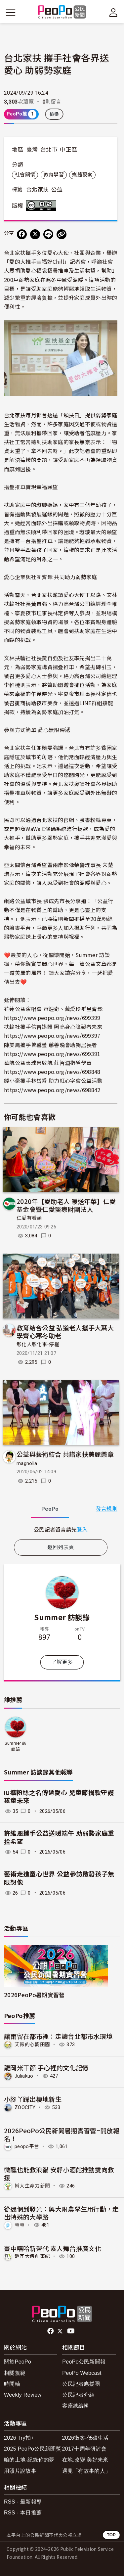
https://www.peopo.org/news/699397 (52, 1035)
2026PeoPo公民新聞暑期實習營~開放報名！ (61, 2134)
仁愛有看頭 (29, 1218)
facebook (51, 2331)
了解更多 (62, 1662)
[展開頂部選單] (113, 12)
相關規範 (14, 2373)
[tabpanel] (60, 1529)
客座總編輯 (75, 2406)
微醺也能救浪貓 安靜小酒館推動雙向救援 (59, 2173)
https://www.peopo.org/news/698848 (52, 1072)
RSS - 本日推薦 (23, 2512)
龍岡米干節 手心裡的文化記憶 (46, 2067)
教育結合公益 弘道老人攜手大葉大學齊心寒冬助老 (65, 1331)
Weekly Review (22, 2395)
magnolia (27, 1463)
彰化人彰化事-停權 (38, 1345)
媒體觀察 (82, 175)
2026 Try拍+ (19, 2438)
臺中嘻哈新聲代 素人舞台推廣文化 (52, 2248)
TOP (111, 2534)
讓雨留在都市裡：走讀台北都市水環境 (58, 2036)
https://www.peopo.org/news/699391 (52, 1054)
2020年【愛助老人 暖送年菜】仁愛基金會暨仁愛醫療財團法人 (66, 1205)
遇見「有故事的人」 (86, 2471)
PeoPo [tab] (50, 1509)
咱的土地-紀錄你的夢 (29, 2459)
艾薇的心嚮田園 (32, 2044)
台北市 (49, 149)
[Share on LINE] (48, 234)
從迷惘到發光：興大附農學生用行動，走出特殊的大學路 (61, 2212)
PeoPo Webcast (82, 2373)
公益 (57, 189)
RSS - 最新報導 (23, 2502)
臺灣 (32, 149)
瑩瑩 (20, 2225)
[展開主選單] (10, 12)
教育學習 (54, 175)
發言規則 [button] (106, 1509)
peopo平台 (27, 2146)
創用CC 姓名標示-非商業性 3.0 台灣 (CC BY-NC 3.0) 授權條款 (42, 205)
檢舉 (54, 114)
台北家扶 (37, 189)
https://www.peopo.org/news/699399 (52, 1018)
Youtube (71, 2331)
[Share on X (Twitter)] (35, 234)
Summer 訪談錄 (62, 1617)
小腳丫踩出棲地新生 (33, 2098)
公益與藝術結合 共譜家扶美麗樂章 (65, 1453)
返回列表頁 (60, 1547)
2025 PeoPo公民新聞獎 (32, 2449)
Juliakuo (24, 2076)
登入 (82, 1529)
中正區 (68, 149)
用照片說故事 (20, 2471)
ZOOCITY (25, 2107)
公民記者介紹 (78, 2395)
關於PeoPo (17, 2362)
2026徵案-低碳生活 (85, 2438)
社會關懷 (25, 175)
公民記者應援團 (81, 2384)
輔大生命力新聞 (32, 2186)
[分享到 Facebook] (22, 234)
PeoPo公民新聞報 (83, 2362)
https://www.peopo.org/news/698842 (52, 1090)
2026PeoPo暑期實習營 (34, 1995)
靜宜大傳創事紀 (32, 2256)
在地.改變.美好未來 (85, 2459)
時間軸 (12, 2384)
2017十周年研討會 (84, 2449)
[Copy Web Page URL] (61, 234)
